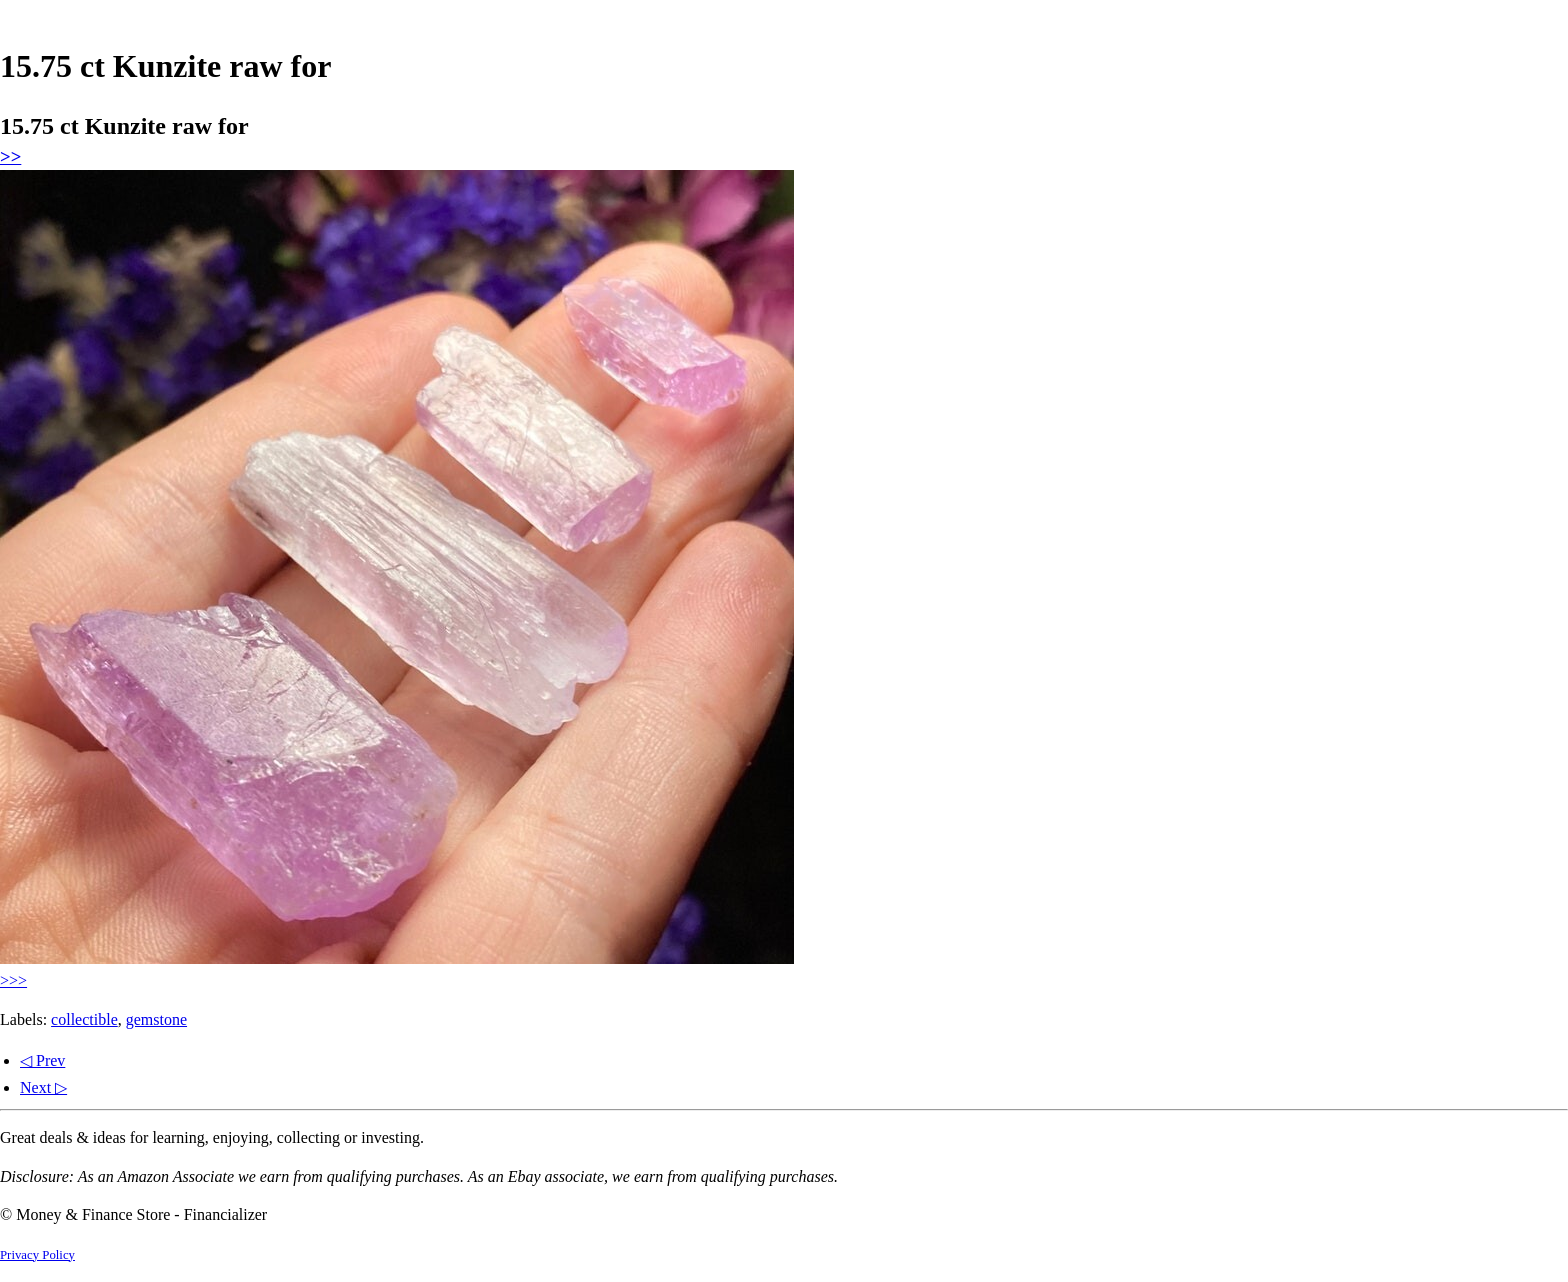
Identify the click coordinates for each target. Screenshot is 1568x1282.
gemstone (156, 1019)
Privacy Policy (37, 1255)
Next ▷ (43, 1087)
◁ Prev (42, 1060)
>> (10, 156)
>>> (13, 980)
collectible (84, 1019)
